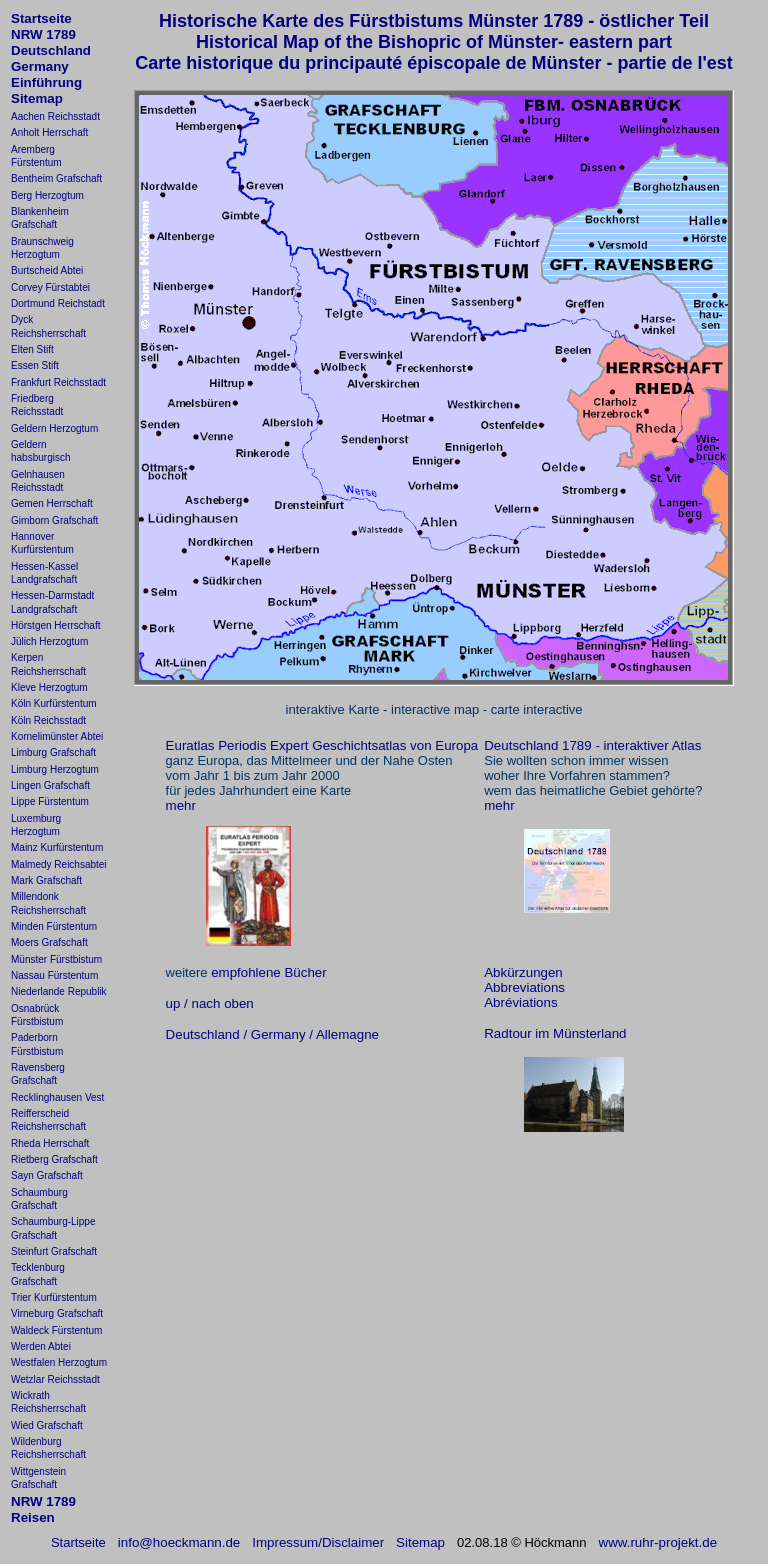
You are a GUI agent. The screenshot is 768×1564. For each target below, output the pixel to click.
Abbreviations (524, 987)
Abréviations (520, 1002)
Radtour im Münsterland (555, 1033)
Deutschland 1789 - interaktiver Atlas (592, 745)
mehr (181, 805)
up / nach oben (210, 1003)
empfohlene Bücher (269, 972)
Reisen (33, 1517)
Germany (40, 66)
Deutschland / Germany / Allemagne (272, 1034)
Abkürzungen (523, 972)
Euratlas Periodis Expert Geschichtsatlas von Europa (322, 745)
